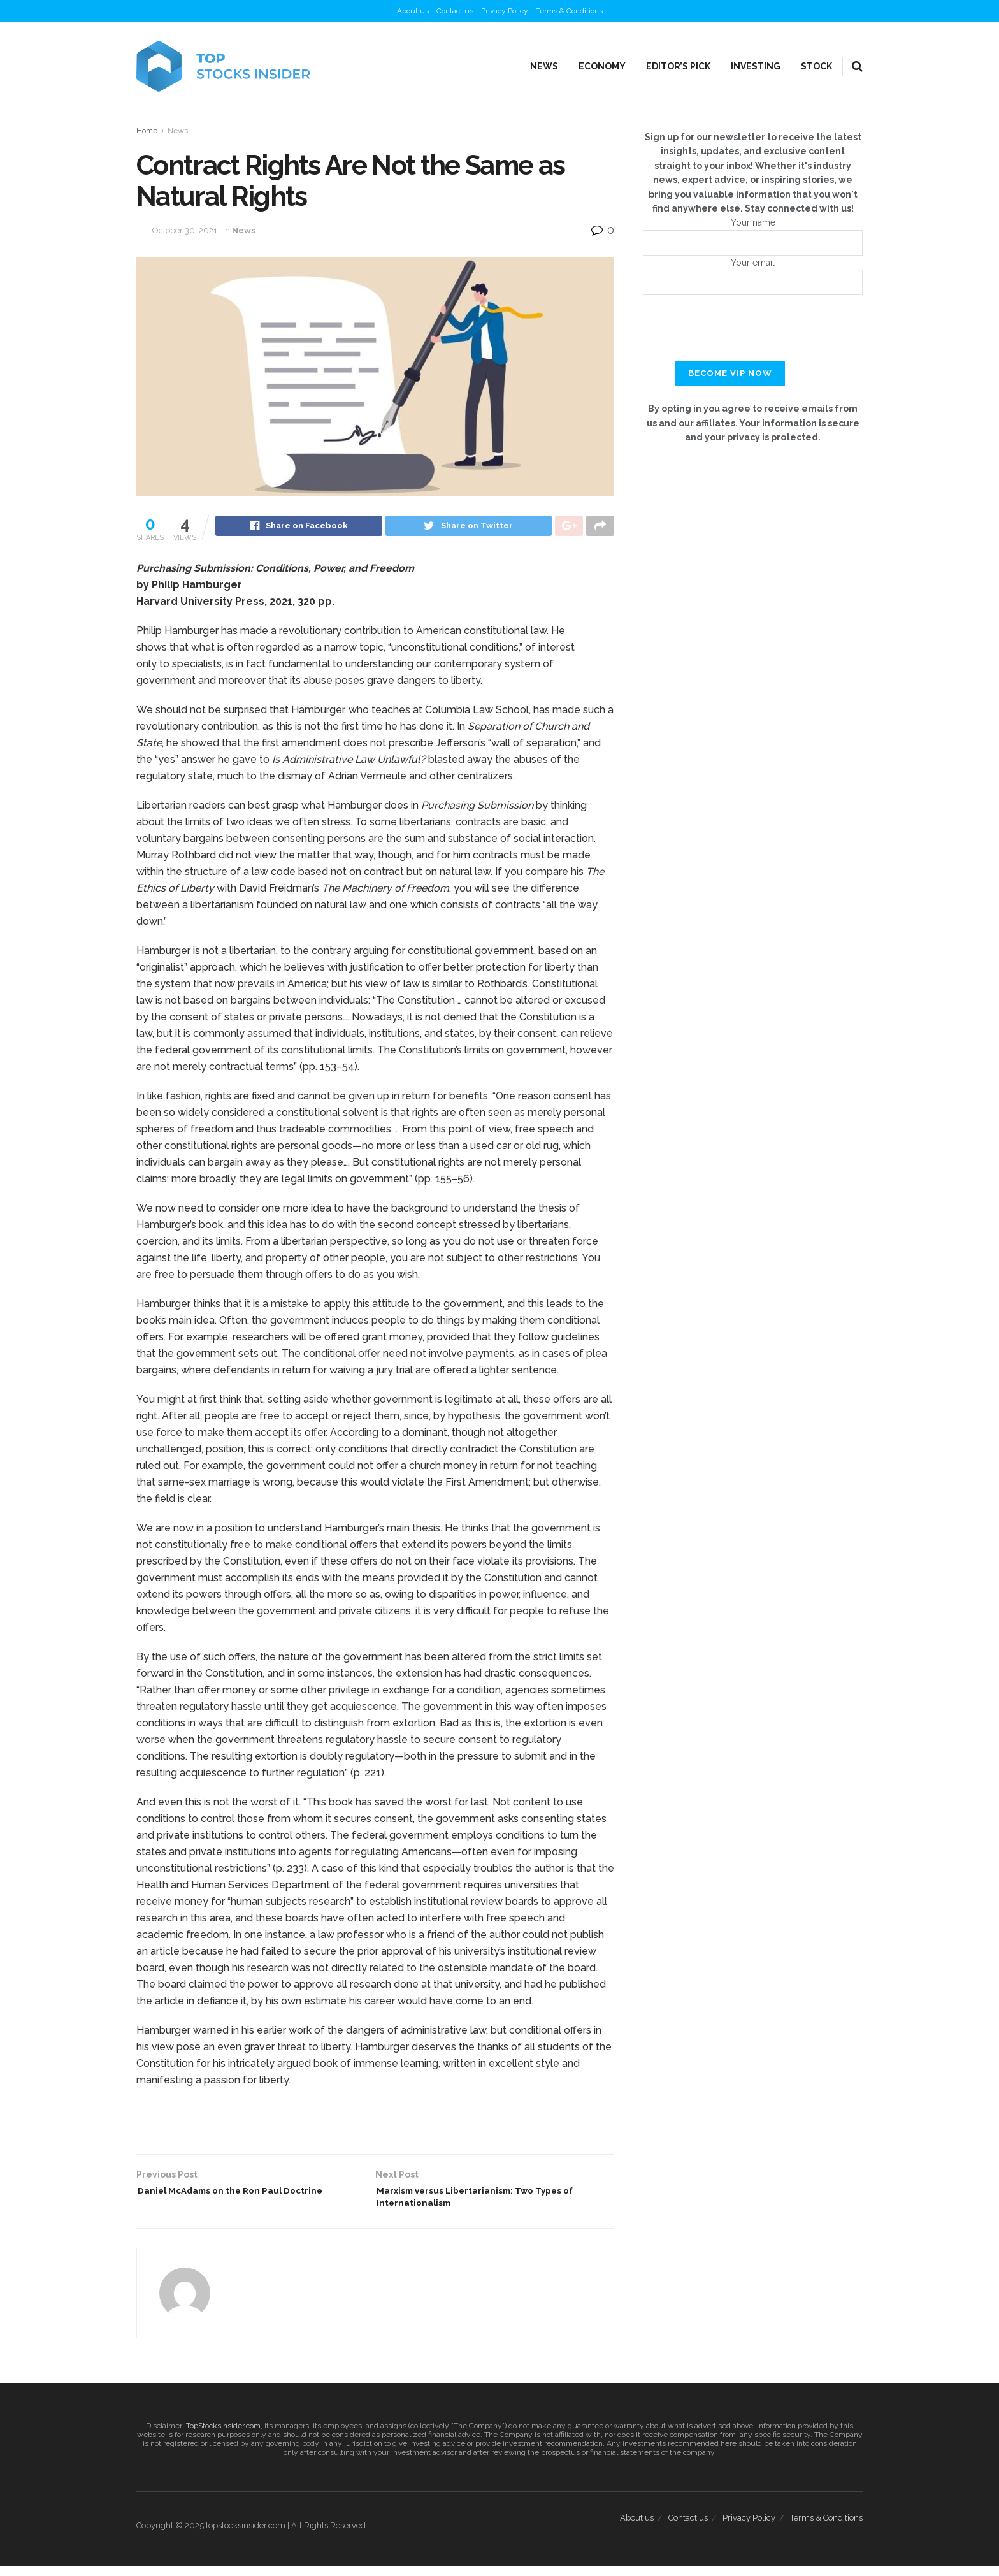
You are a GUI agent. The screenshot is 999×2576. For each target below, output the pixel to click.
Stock (816, 66)
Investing (755, 66)
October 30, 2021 (184, 230)
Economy (602, 66)
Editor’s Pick (678, 66)
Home (146, 130)
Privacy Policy (504, 10)
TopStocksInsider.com (223, 2435)
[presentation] (753, 336)
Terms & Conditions (569, 10)
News (544, 66)
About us (413, 10)
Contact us (454, 10)
